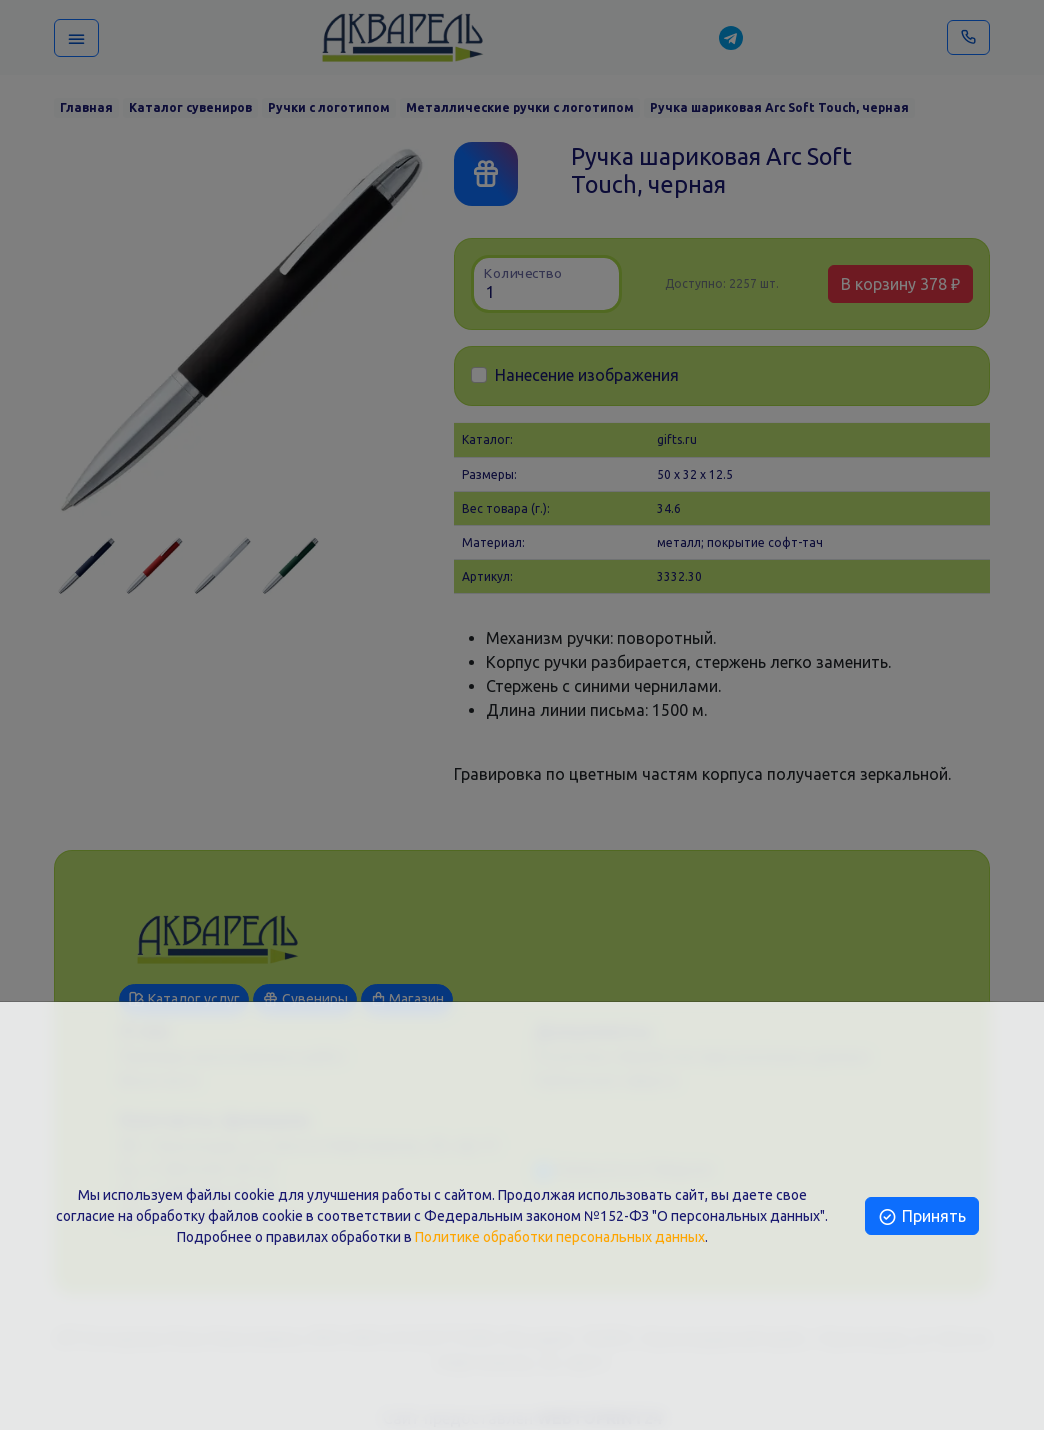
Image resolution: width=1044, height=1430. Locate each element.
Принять (921, 1216)
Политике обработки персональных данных (560, 1237)
